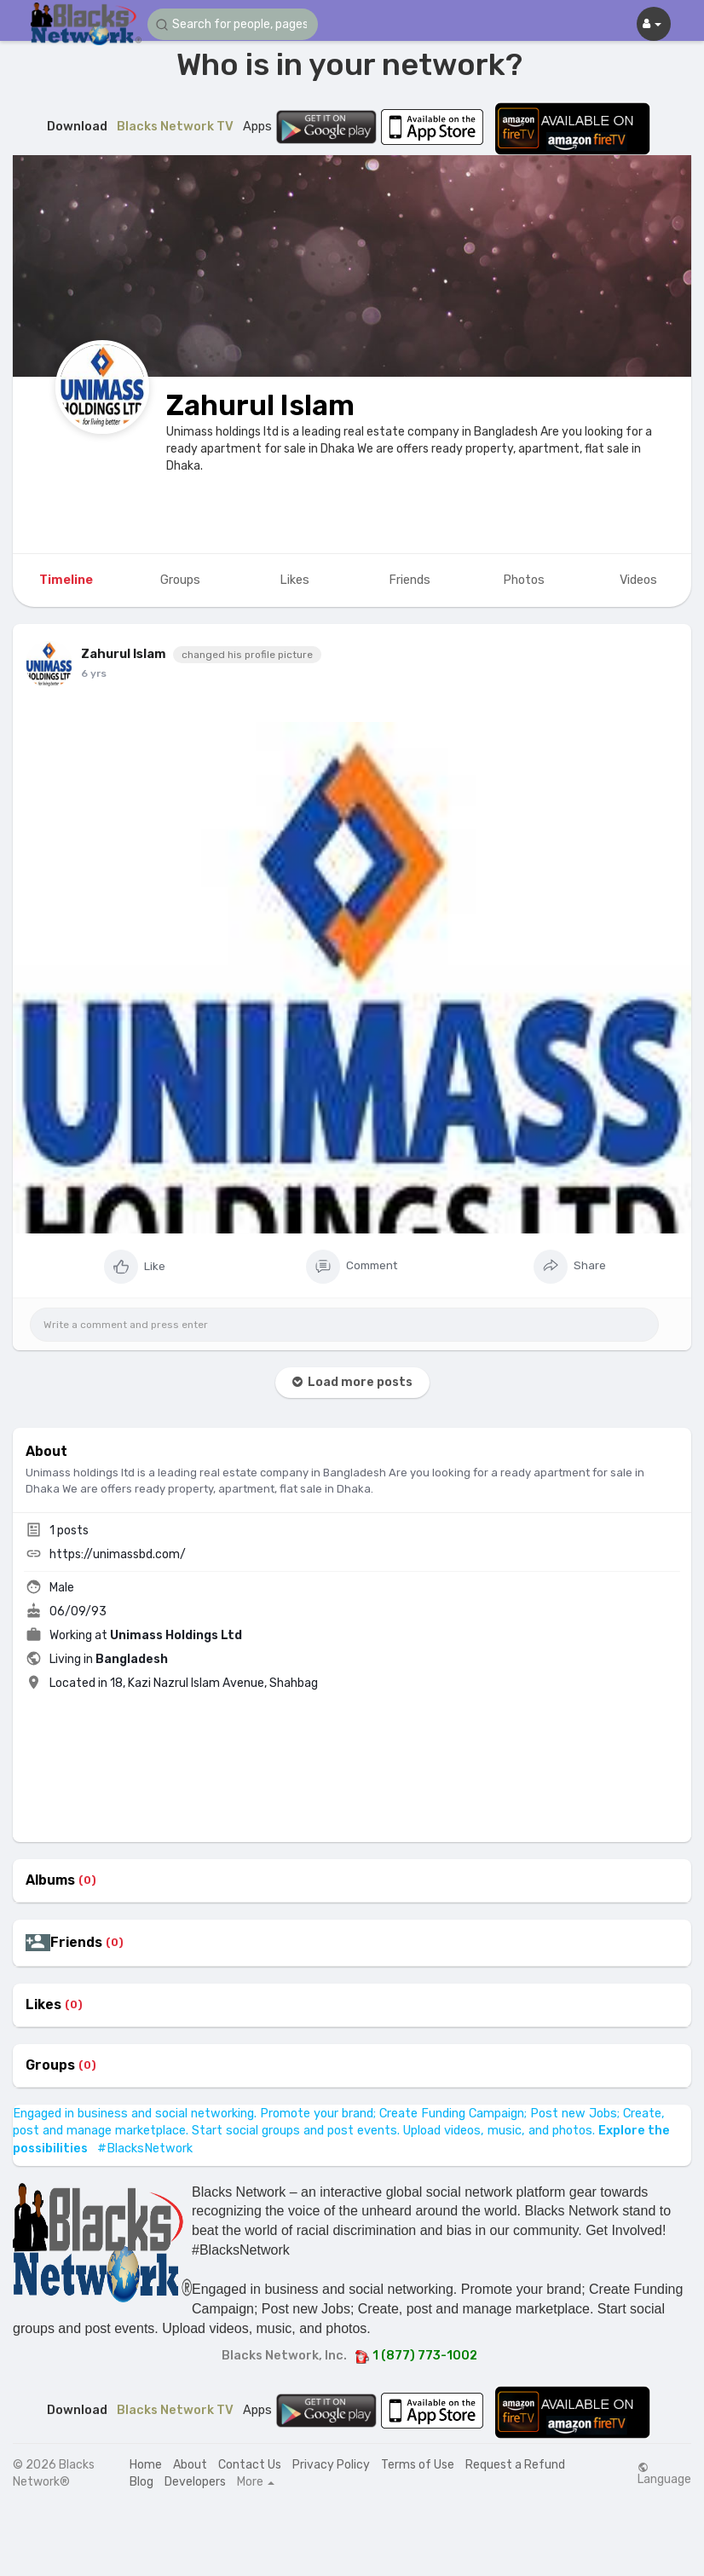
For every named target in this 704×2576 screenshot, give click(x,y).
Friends (76, 1942)
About (190, 2465)
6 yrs (94, 673)
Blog (141, 2482)
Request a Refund (515, 2465)
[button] (232, 24)
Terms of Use (417, 2465)
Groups (50, 2065)
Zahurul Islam (260, 405)
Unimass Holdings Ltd (176, 1635)
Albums (50, 1880)
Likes (43, 2005)
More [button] (255, 2482)
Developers (195, 2482)
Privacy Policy (331, 2465)
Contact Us (249, 2465)
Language (664, 2474)
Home (146, 2465)
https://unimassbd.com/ (117, 1554)
